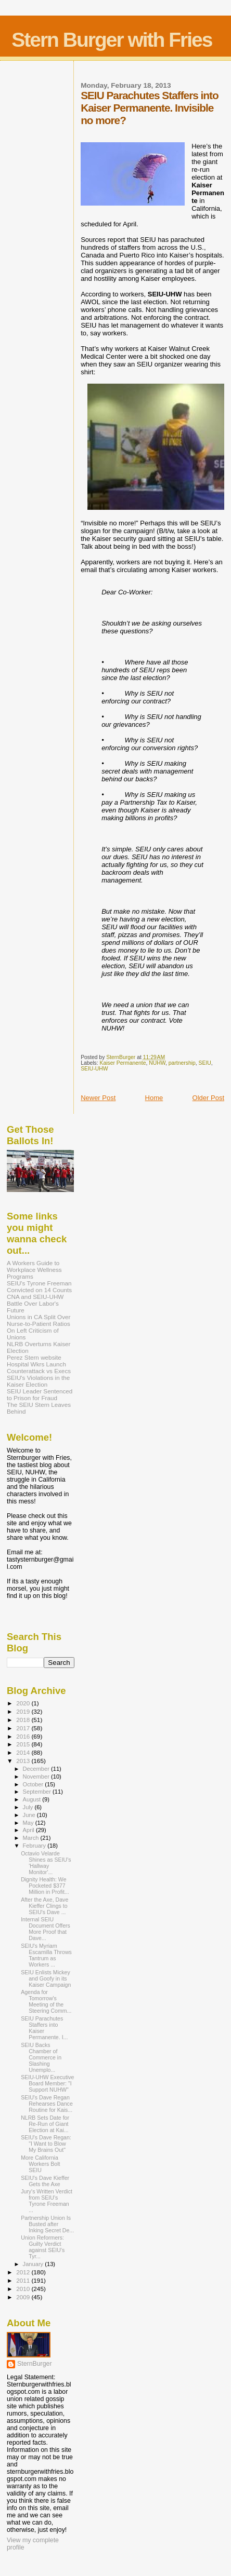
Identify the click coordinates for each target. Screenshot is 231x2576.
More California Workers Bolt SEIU (40, 2163)
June (30, 1815)
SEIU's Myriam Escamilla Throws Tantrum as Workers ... (46, 1955)
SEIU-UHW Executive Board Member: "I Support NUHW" (47, 2083)
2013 (23, 1760)
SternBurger (34, 2363)
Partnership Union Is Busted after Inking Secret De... (47, 2224)
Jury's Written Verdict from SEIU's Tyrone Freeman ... (46, 2200)
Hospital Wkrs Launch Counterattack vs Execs (39, 1367)
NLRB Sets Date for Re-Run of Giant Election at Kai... (45, 2123)
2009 (23, 2297)
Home (154, 1098)
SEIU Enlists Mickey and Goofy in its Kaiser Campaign (46, 1978)
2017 (23, 1728)
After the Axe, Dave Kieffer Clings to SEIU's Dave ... (44, 1905)
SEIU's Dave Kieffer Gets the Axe (45, 2181)
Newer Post (98, 1098)
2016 (23, 1736)
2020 (23, 1703)
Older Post (208, 1098)
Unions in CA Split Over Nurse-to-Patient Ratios (38, 1320)
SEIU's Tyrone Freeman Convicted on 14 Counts (39, 1286)
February (35, 1845)
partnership (182, 1063)
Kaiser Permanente (123, 1063)
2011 (23, 2280)
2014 (23, 1752)
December (37, 1769)
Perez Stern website (34, 1357)
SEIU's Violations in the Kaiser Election (38, 1381)
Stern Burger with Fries (111, 40)
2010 (23, 2288)
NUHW (157, 1063)
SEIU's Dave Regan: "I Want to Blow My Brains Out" (46, 2143)
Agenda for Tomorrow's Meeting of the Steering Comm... (46, 2001)
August (33, 1799)
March (32, 1838)
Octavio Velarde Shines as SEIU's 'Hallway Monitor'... (46, 1862)
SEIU (205, 1063)
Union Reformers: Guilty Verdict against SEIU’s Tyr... (43, 2246)
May (29, 1823)
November (37, 1776)
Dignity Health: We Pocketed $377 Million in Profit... (45, 1885)
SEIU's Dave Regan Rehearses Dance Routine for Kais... (47, 2103)
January (34, 2264)
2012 (23, 2272)
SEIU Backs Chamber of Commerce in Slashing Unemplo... (41, 2057)
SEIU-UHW (94, 1069)
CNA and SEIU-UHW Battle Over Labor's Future (35, 1303)
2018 (23, 1719)
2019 (23, 1711)
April (29, 1830)
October (34, 1784)
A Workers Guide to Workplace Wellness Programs (34, 1269)
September (38, 1791)
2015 (23, 1744)
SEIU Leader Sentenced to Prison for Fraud (39, 1394)
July (29, 1807)
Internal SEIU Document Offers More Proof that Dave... (45, 1928)
